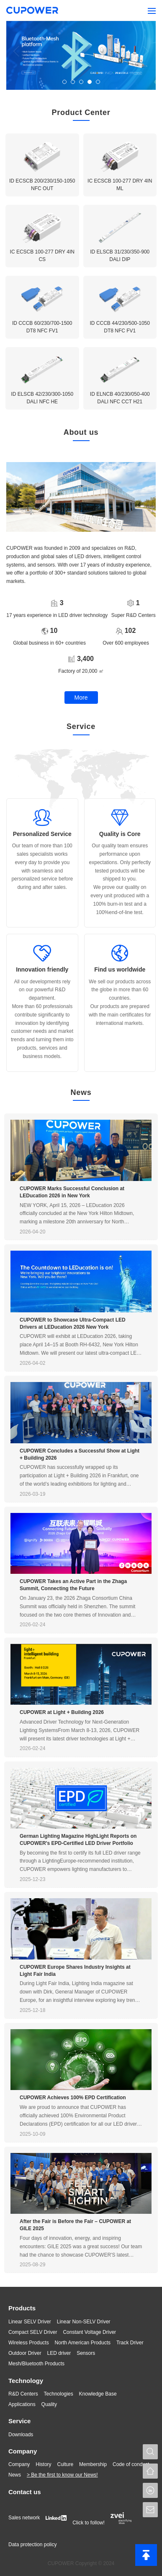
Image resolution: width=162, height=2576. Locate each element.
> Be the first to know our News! (62, 2475)
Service (19, 2420)
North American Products (83, 2343)
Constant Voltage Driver (89, 2332)
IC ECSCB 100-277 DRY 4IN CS (42, 255)
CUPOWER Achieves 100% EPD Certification (73, 2098)
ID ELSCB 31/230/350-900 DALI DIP (119, 255)
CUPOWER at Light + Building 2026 (62, 1712)
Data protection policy (32, 2544)
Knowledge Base (98, 2394)
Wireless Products (28, 2343)
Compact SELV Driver (32, 2332)
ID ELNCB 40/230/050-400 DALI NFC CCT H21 (120, 398)
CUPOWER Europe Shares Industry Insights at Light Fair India (75, 1970)
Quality (49, 2404)
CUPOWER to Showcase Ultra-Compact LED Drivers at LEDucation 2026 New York (73, 1323)
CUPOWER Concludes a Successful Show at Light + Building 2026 (79, 1454)
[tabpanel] (81, 55)
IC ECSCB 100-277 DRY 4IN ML (119, 184)
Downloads (20, 2435)
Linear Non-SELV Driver (84, 2322)
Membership (93, 2464)
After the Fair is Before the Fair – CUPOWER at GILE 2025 (75, 2224)
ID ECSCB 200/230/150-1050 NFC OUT (42, 184)
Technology (25, 2380)
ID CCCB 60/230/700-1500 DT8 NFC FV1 (42, 327)
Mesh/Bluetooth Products (36, 2364)
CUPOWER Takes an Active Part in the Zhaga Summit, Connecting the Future (73, 1584)
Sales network (24, 2518)
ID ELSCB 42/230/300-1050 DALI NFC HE (42, 398)
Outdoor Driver (24, 2353)
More (81, 697)
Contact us (24, 2491)
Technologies (58, 2394)
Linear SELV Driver (29, 2322)
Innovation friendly (42, 969)
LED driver (59, 2353)
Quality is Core (120, 834)
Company (22, 2451)
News (14, 2475)
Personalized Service (42, 834)
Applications (22, 2404)
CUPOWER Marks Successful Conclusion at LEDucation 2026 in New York (72, 1192)
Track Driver (130, 2343)
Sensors (86, 2353)
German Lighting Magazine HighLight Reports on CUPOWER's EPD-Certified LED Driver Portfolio (78, 1839)
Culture (65, 2464)
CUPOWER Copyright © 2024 (81, 2563)
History (43, 2464)
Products (22, 2308)
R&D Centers (23, 2394)
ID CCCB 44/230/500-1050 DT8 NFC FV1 (120, 327)
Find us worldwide (119, 969)
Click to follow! (88, 2523)
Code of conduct (131, 2464)
